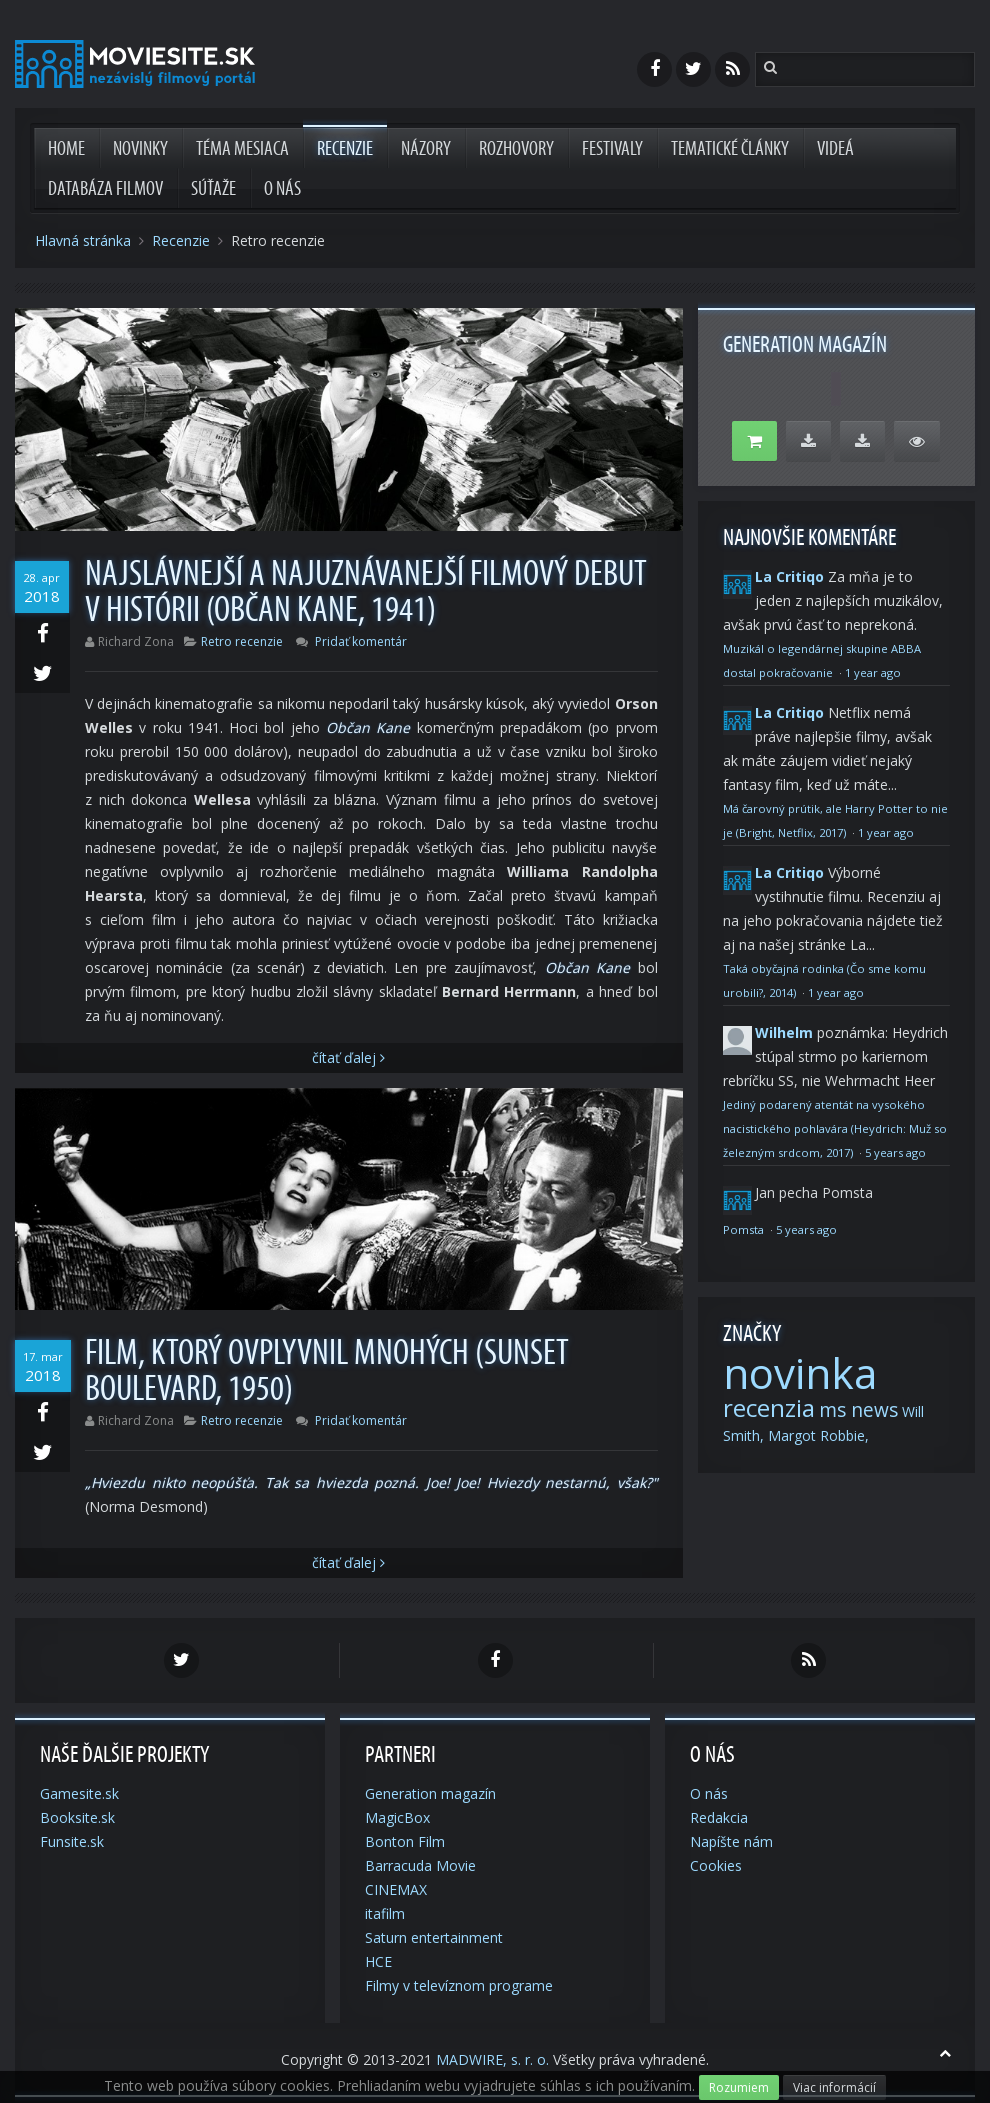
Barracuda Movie (420, 1865)
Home (66, 149)
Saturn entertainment (434, 1937)
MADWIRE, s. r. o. (492, 2059)
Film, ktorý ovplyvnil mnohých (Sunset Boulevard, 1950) (327, 1371)
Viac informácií (834, 2087)
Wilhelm (784, 1032)
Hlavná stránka (83, 240)
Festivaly (612, 149)
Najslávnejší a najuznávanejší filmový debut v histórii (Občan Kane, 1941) (366, 592)
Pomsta (745, 1229)
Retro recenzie (242, 641)
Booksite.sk (77, 1817)
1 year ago (873, 672)
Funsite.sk (72, 1841)
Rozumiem (739, 2087)
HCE (378, 1961)
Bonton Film (405, 1841)
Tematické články (730, 149)
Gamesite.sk (79, 1793)
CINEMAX (396, 1889)
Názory (426, 149)
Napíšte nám (731, 1841)
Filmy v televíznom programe (459, 1985)
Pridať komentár (361, 641)
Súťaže (213, 189)
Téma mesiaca (242, 149)
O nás (282, 189)
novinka (800, 1372)
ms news (858, 1410)
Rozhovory (516, 149)
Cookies (716, 1865)
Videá (835, 149)
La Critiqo (789, 576)
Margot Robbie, (818, 1435)
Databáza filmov (105, 189)
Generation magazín (430, 1793)
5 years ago (895, 1152)
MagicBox (397, 1817)
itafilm (385, 1913)
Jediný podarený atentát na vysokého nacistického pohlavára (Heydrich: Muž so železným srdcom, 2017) (835, 1128)
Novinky (140, 149)
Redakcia (719, 1817)
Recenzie (345, 149)
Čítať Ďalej (348, 1057)
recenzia (769, 1407)
